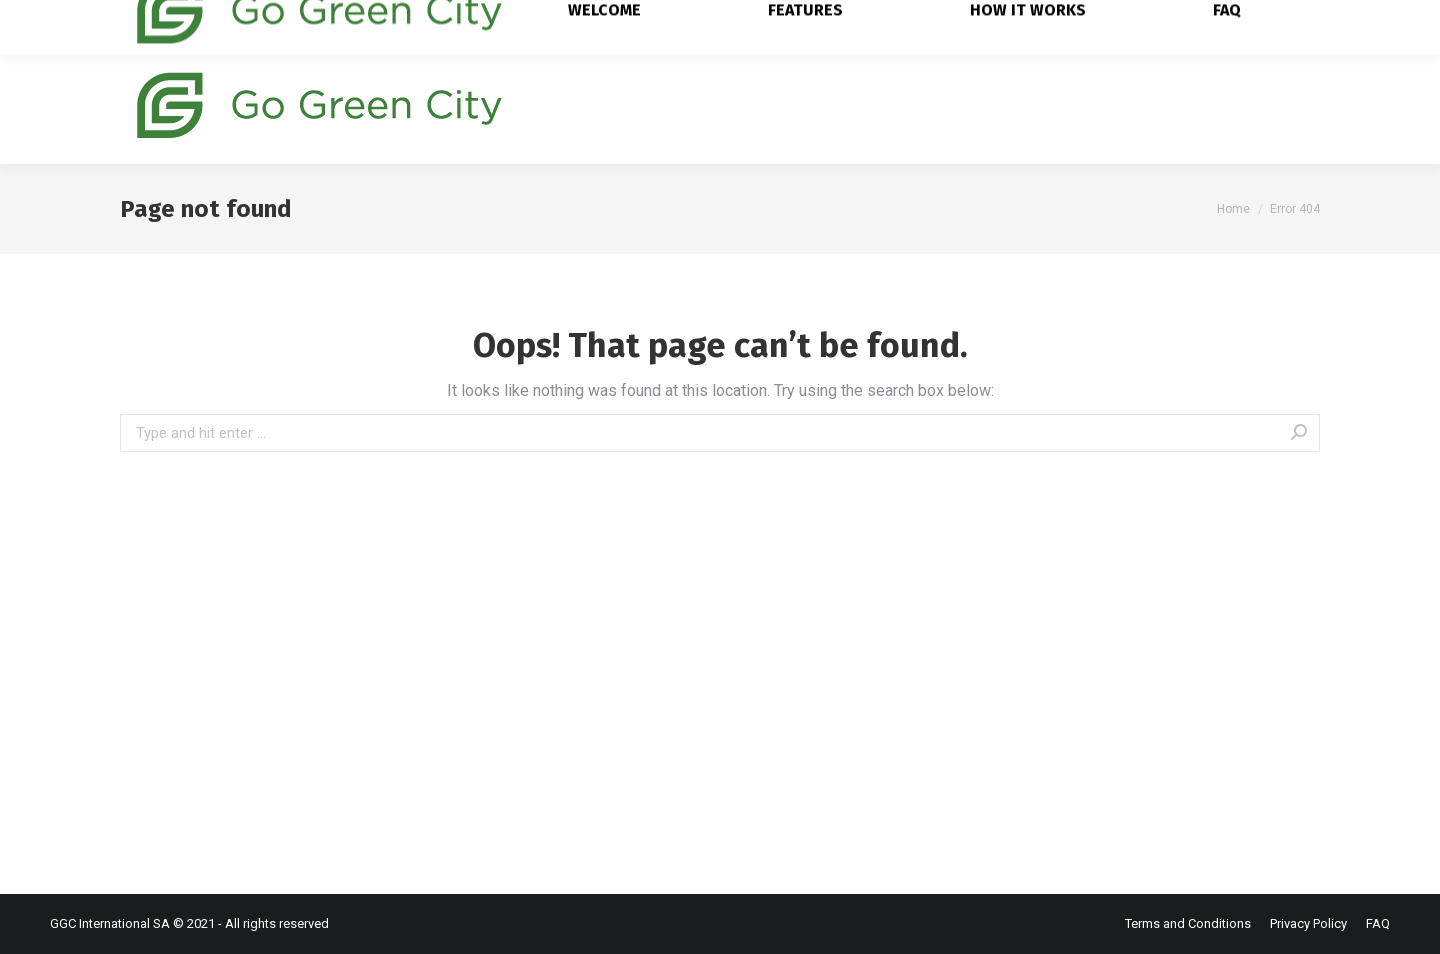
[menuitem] (619, 104)
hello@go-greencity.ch (399, 22)
